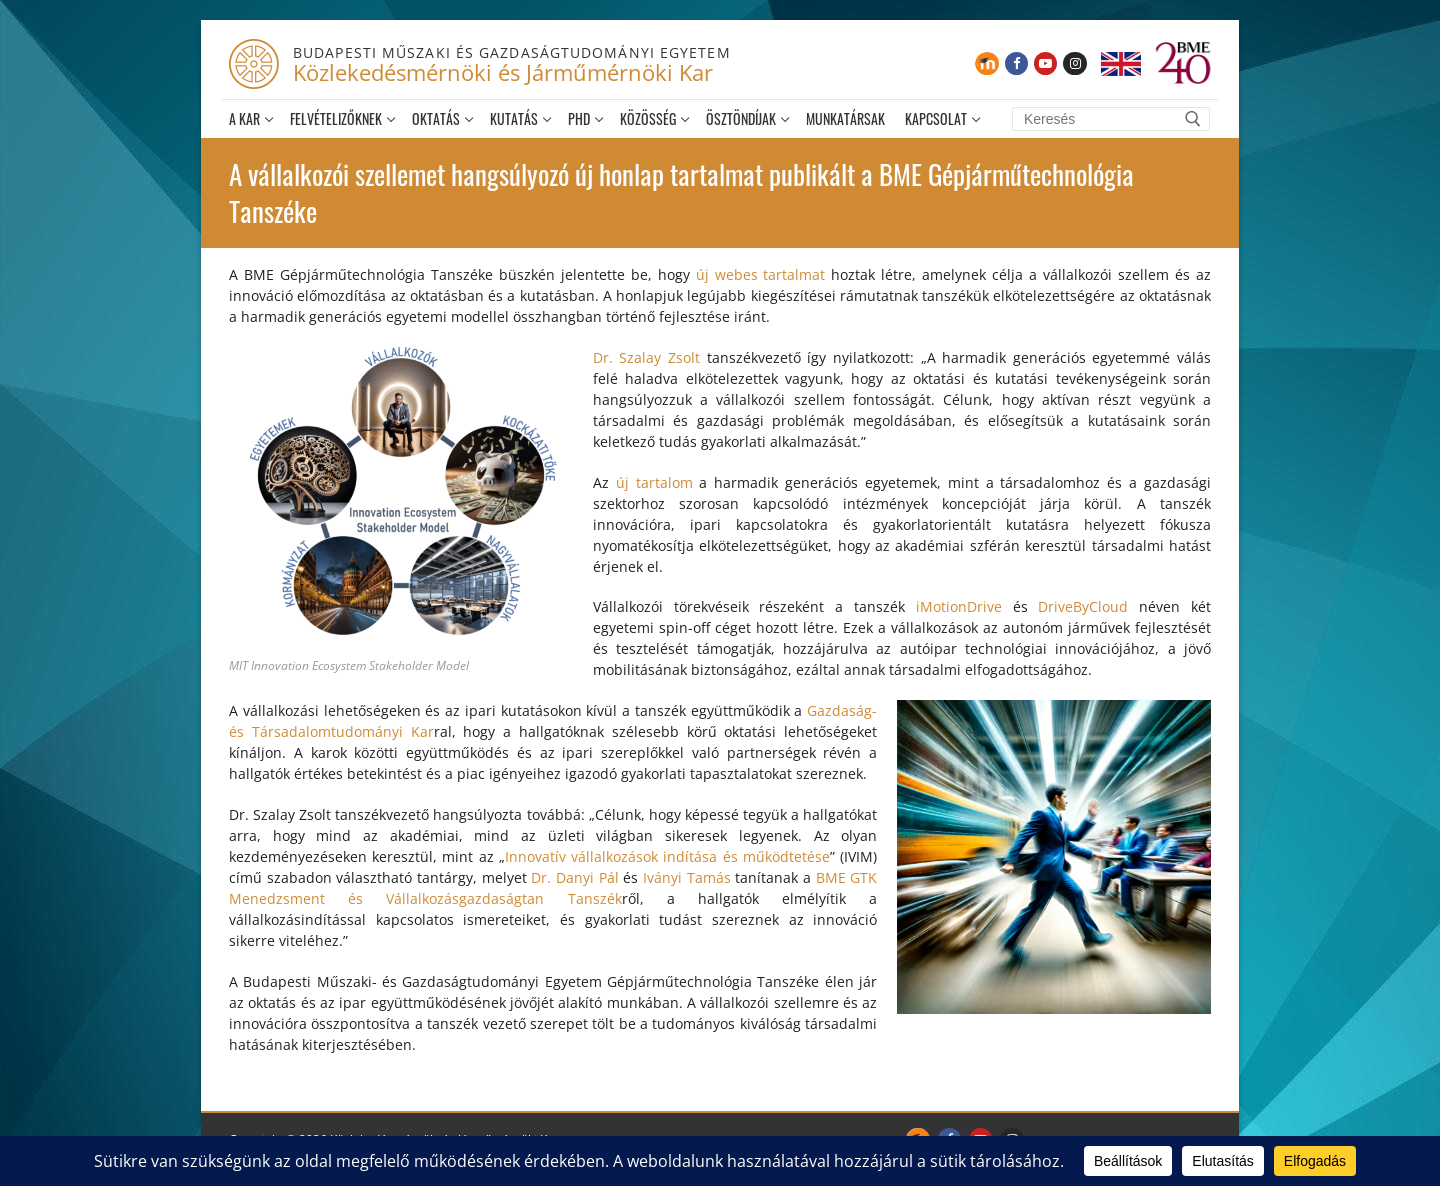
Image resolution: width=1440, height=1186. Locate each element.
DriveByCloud (1083, 606)
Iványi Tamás (687, 877)
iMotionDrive (959, 606)
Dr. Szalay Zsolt (646, 357)
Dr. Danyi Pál (574, 877)
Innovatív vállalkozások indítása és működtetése (667, 856)
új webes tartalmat (761, 274)
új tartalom (654, 482)
